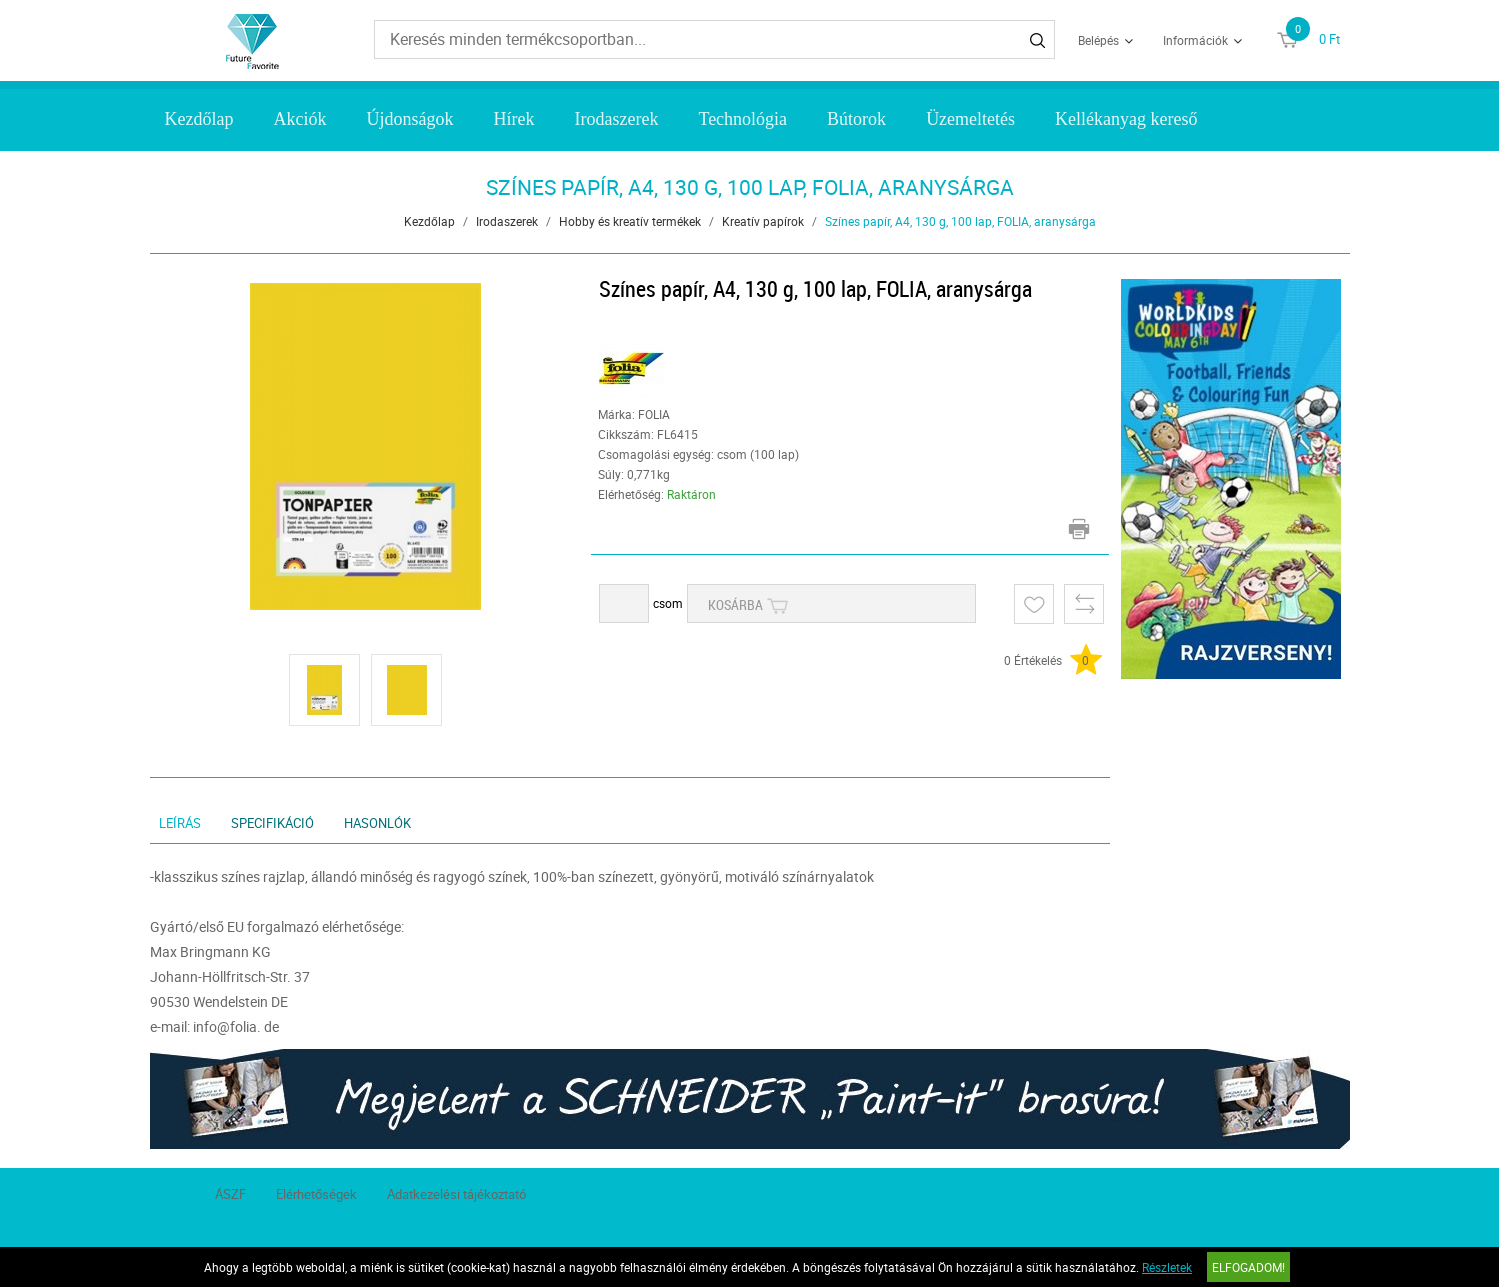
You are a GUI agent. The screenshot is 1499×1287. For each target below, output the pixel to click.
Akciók (299, 119)
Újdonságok (409, 119)
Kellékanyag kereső (1126, 119)
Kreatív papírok (763, 221)
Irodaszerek (616, 119)
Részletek (1167, 1267)
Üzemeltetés (970, 119)
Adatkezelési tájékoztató (456, 1194)
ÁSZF (230, 1194)
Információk (1195, 40)
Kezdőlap (198, 119)
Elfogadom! (1248, 1267)
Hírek (513, 119)
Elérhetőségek (316, 1194)
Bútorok (856, 119)
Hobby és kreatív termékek (630, 221)
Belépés (1098, 40)
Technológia (742, 119)
